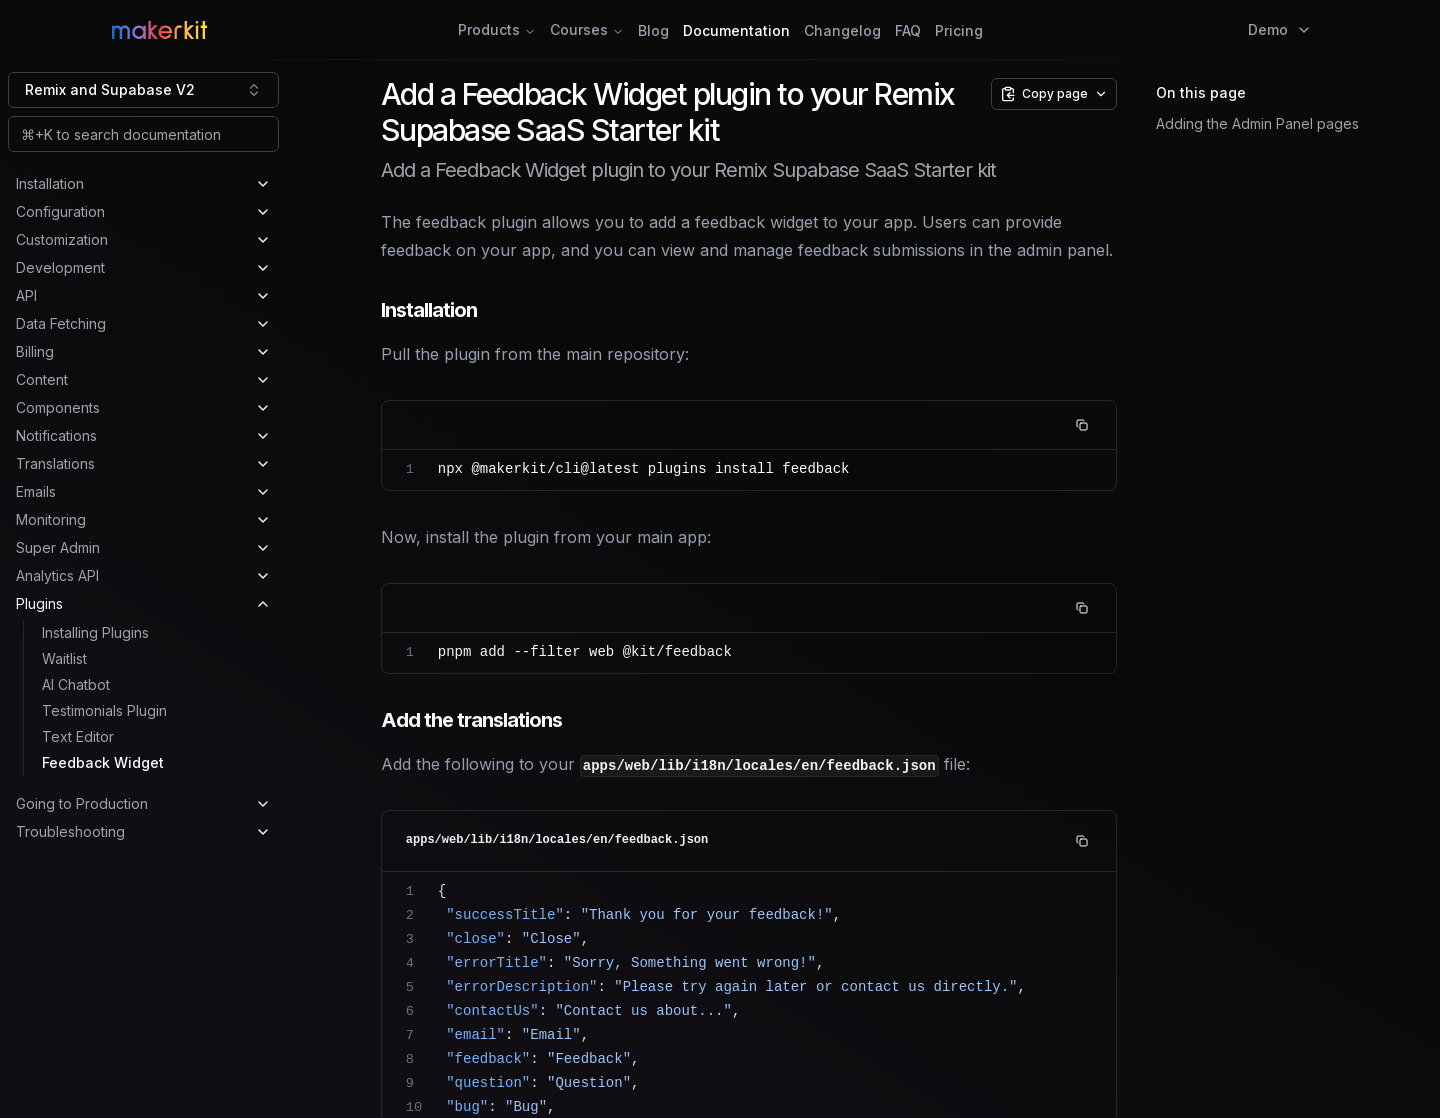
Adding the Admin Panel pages (1257, 123)
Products (497, 29)
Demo (1280, 29)
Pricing (959, 30)
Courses (587, 29)
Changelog (842, 30)
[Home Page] (314, 30)
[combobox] (143, 90)
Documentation (736, 30)
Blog (653, 30)
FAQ (908, 30)
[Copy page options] (1054, 94)
